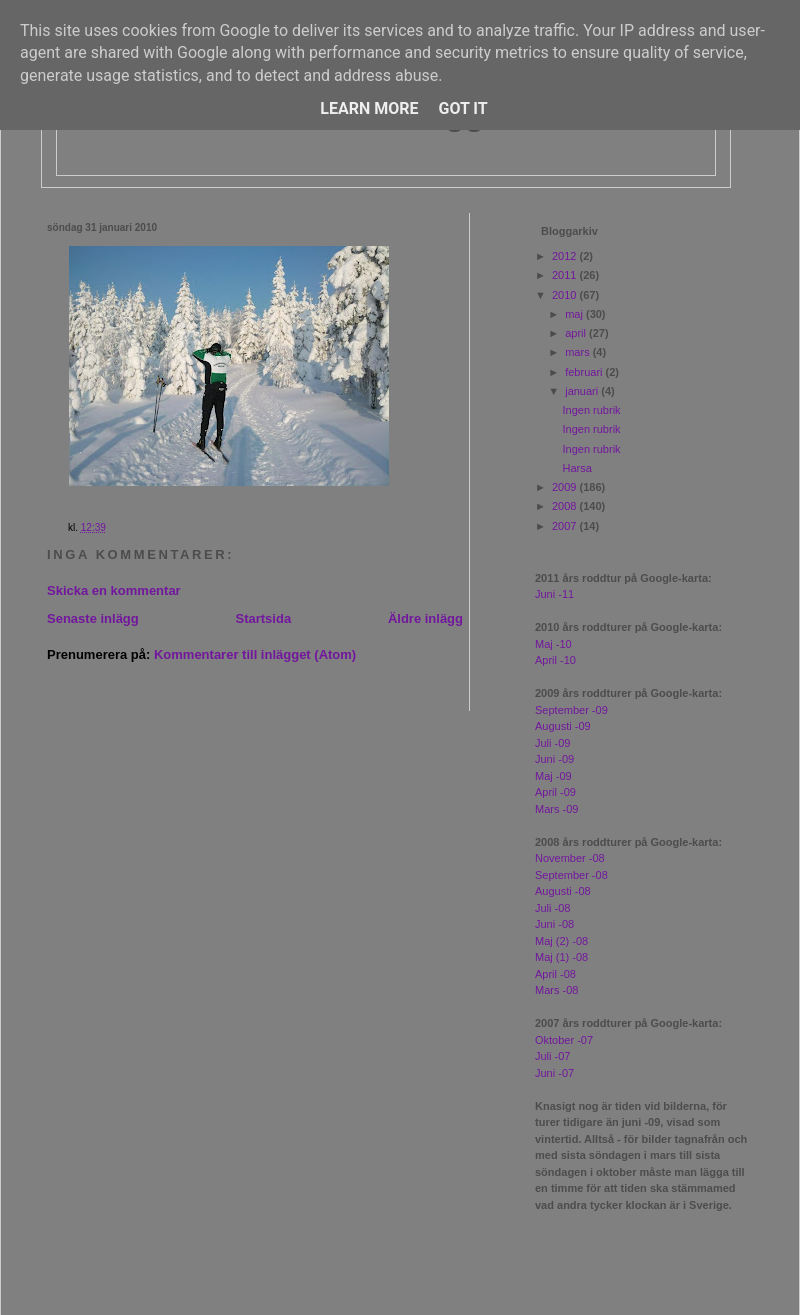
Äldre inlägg (425, 618)
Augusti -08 (563, 891)
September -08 (571, 875)
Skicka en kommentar (114, 590)
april (577, 333)
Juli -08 (552, 908)
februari (585, 372)
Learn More (369, 108)
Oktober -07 (564, 1040)
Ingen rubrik (591, 410)
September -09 (571, 710)
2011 (566, 275)
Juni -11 (554, 594)
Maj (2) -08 (561, 941)
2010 (566, 295)
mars (579, 352)
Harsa (576, 468)
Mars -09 (556, 809)
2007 (566, 526)
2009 (566, 487)
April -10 (555, 660)
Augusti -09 (563, 726)
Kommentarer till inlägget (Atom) (255, 654)
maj (575, 314)
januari (583, 391)
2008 (566, 506)
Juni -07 (554, 1073)
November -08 (570, 858)
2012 (566, 256)
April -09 (555, 792)
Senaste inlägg (93, 618)
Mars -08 (556, 990)
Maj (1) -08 (561, 957)
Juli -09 (552, 743)
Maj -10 (553, 644)
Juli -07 (552, 1056)
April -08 (555, 974)
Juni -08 (554, 924)
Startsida (263, 618)
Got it (462, 108)
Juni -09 (554, 759)
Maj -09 (553, 776)
